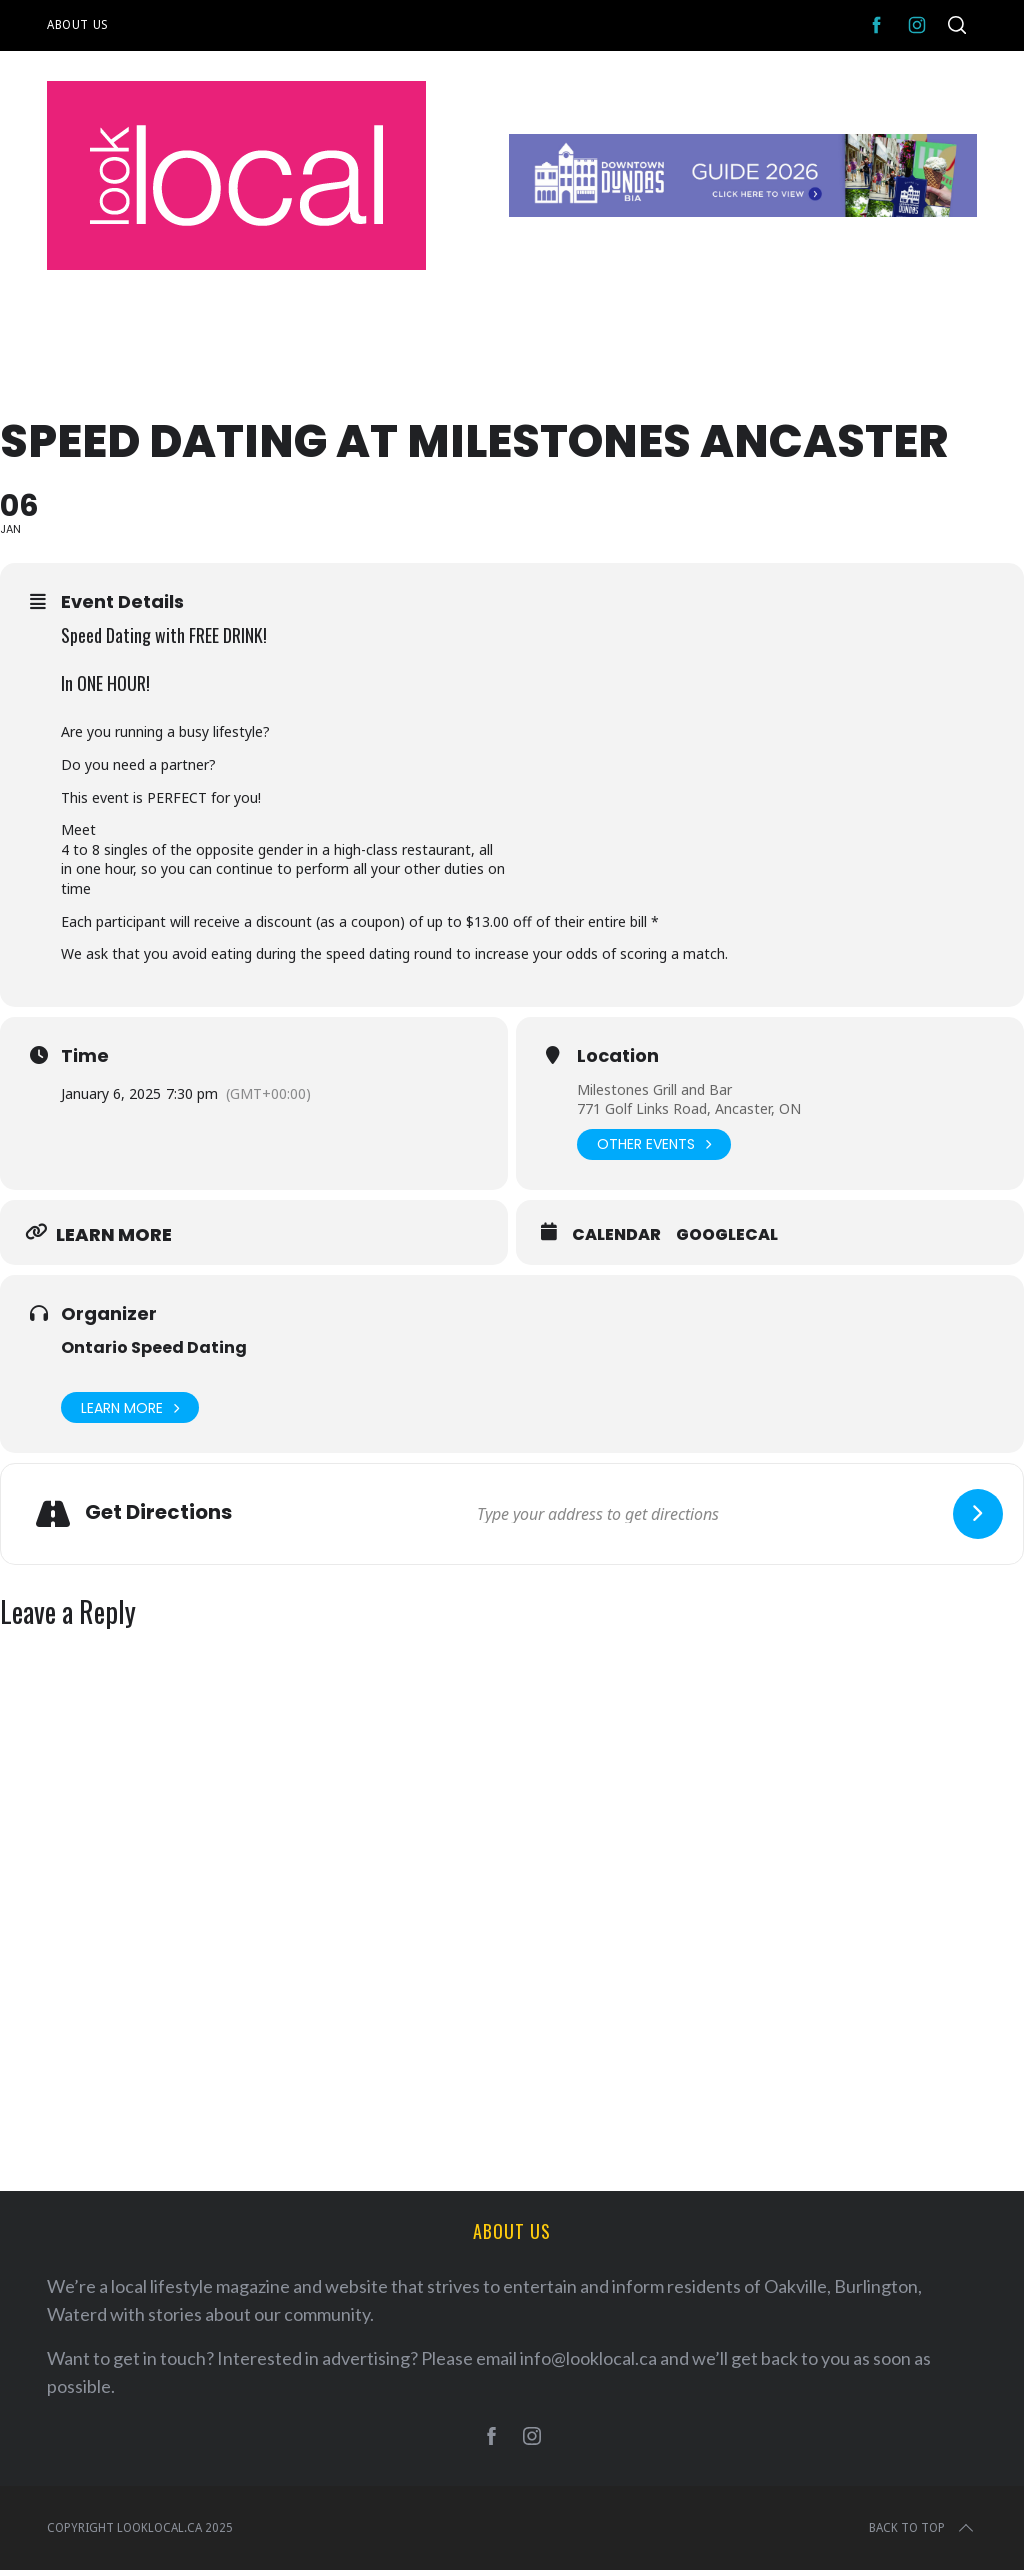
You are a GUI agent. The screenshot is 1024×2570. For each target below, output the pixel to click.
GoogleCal (727, 1235)
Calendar (616, 1235)
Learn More (130, 1407)
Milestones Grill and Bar (654, 1089)
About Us (78, 25)
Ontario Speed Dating (154, 1347)
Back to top (923, 2528)
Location (618, 1056)
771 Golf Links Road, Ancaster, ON (689, 1108)
